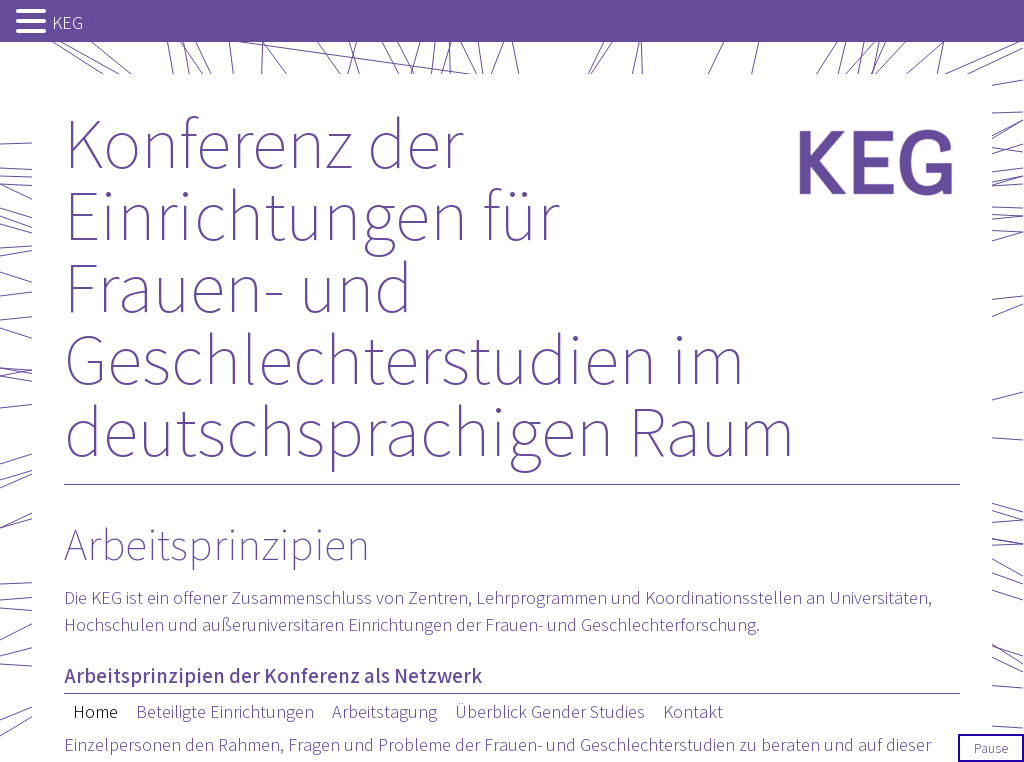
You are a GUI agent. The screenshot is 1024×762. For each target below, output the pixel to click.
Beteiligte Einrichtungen (225, 711)
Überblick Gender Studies (550, 711)
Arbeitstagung (384, 711)
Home (95, 711)
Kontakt (693, 711)
